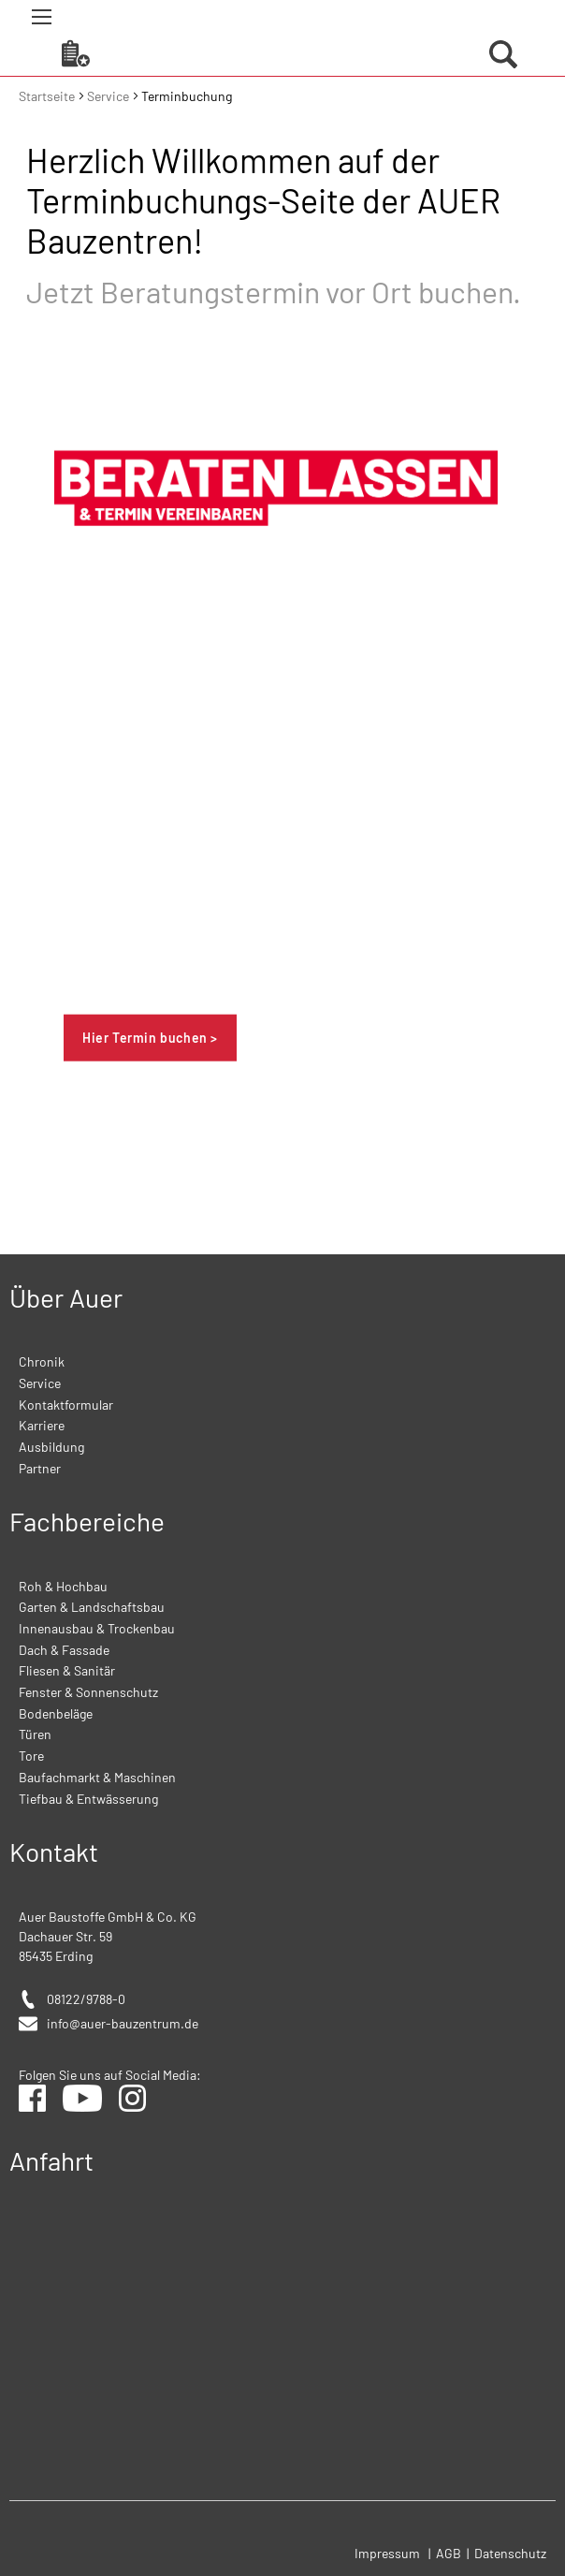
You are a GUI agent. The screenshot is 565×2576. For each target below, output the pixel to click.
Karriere (42, 1425)
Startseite (48, 96)
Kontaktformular (66, 1404)
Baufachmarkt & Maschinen (97, 1777)
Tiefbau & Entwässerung (88, 1799)
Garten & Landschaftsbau (92, 1607)
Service (109, 96)
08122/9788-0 (86, 1999)
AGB (450, 2553)
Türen (35, 1734)
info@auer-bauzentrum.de (122, 2023)
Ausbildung (51, 1447)
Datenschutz (510, 2553)
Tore (31, 1756)
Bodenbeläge (56, 1713)
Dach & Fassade (64, 1650)
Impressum (387, 2553)
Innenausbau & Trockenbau (97, 1628)
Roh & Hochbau (63, 1586)
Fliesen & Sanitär (67, 1670)
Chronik (42, 1361)
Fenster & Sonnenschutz (88, 1692)
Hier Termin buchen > (150, 1038)
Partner (40, 1468)
